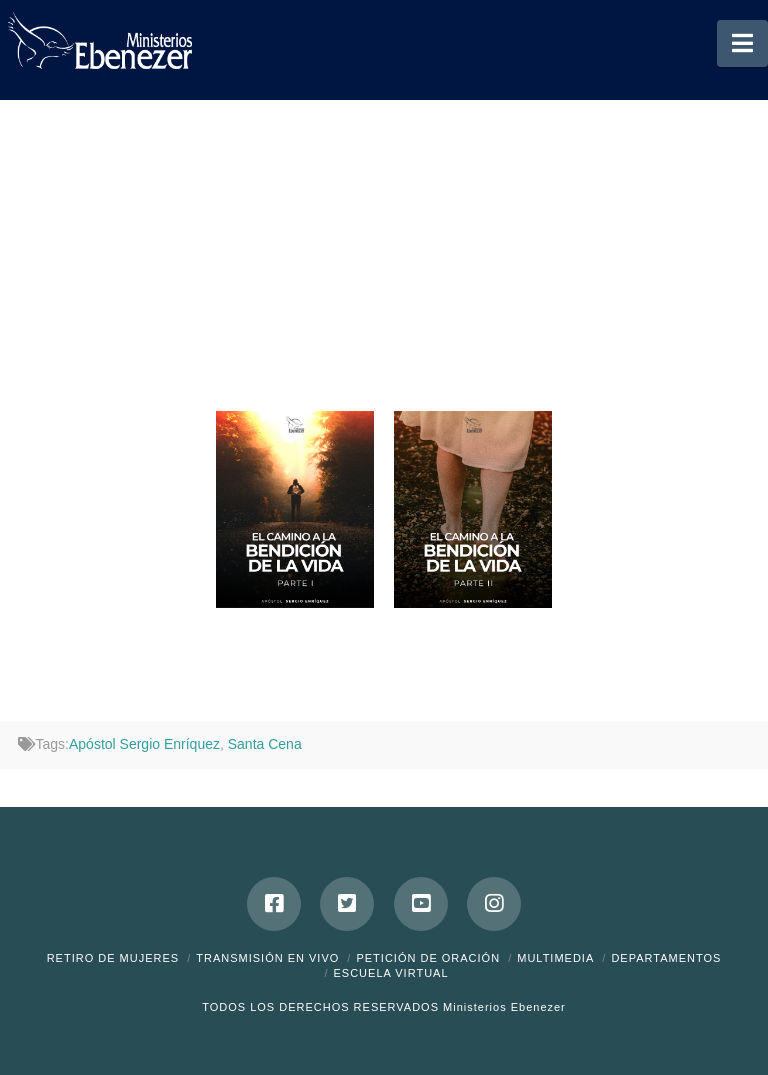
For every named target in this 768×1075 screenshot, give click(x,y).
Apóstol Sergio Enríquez (144, 744)
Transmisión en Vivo (267, 958)
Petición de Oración (428, 958)
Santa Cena (265, 744)
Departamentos (666, 958)
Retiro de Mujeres (113, 958)
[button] (742, 43)
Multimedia (555, 958)
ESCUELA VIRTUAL (390, 973)
